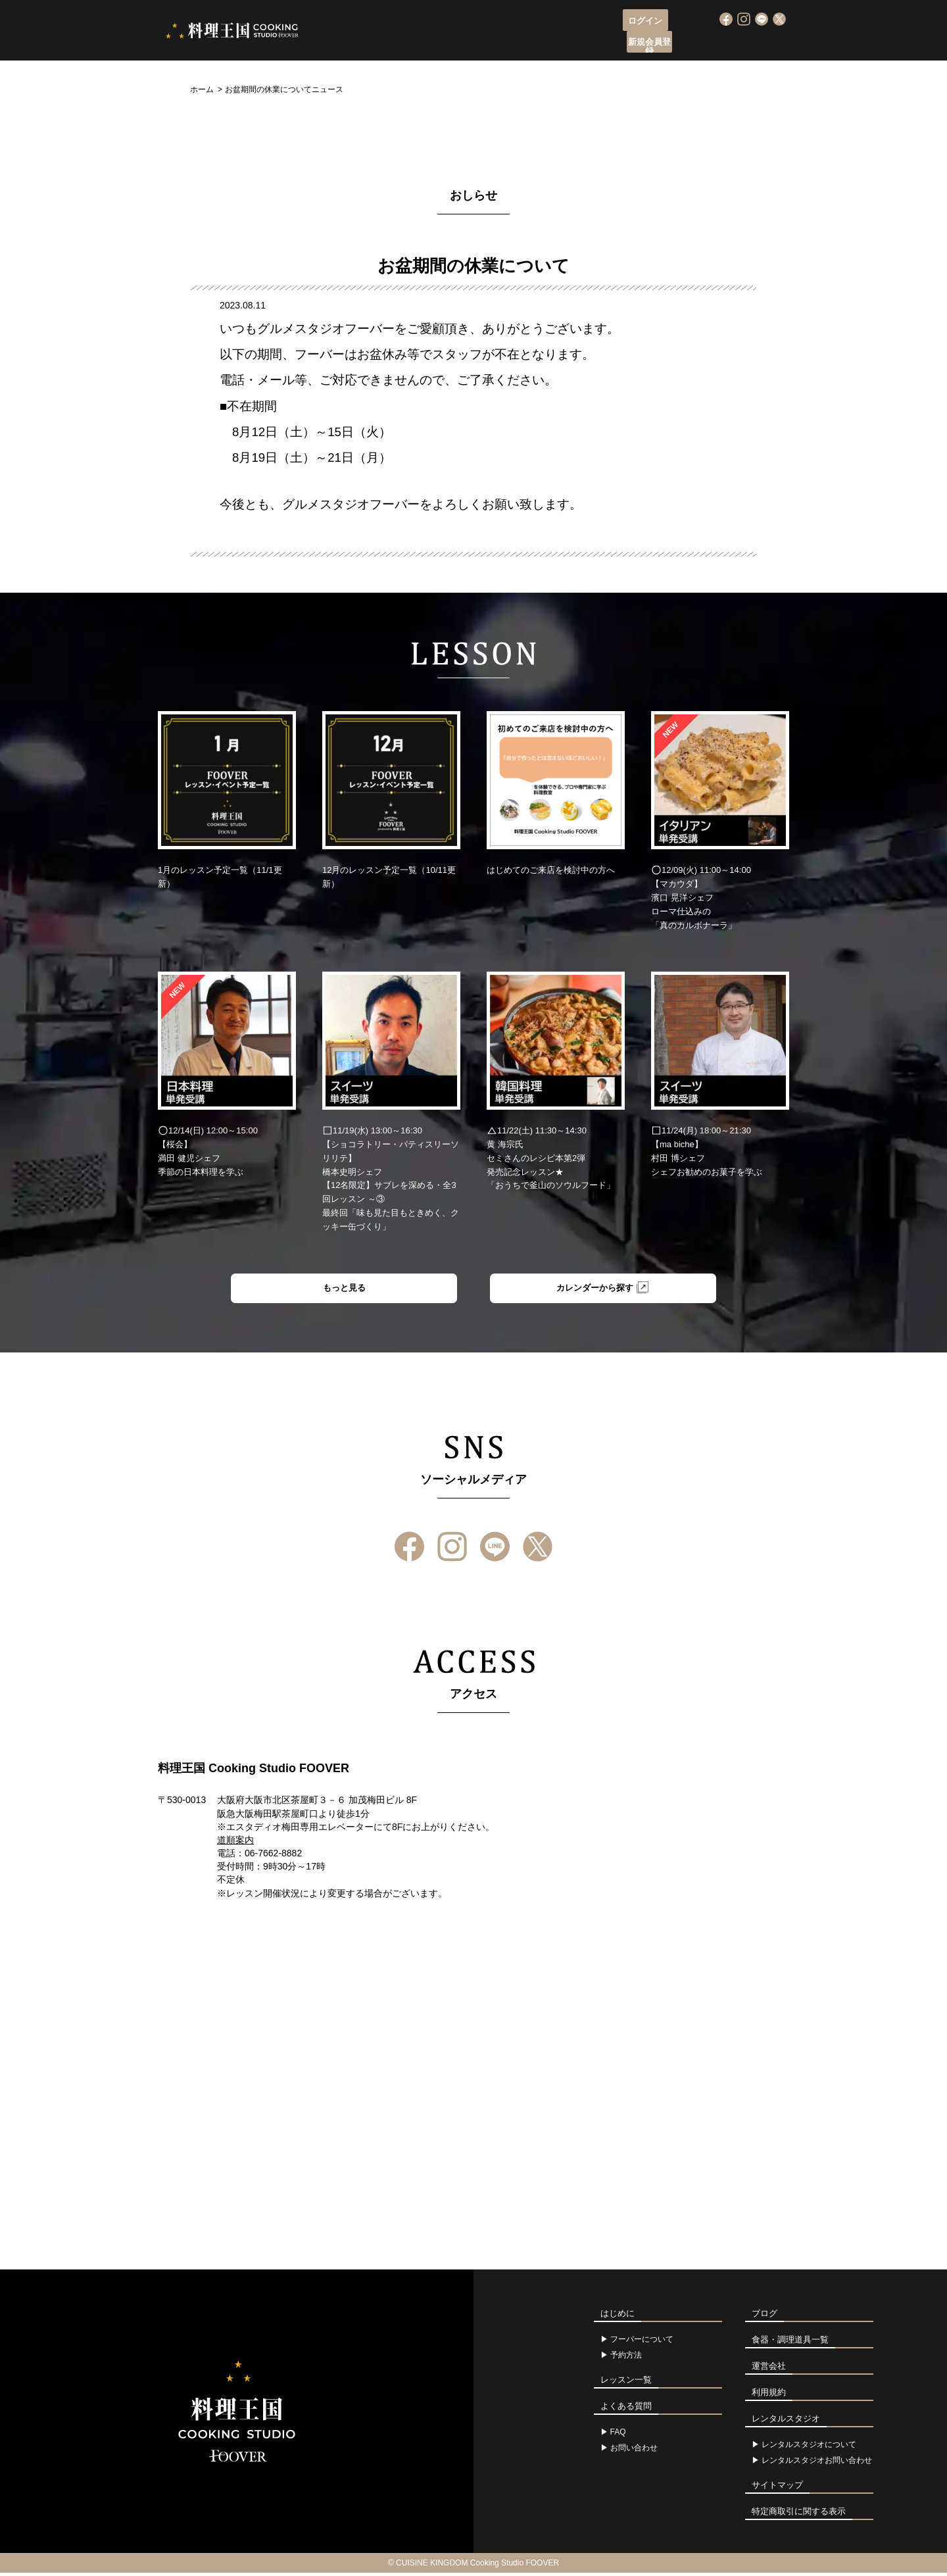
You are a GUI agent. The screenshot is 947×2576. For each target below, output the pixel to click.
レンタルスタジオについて (809, 2448)
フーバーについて (384, 42)
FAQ (618, 2435)
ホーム (202, 89)
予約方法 (626, 2358)
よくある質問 (666, 42)
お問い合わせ (634, 2451)
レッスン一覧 (539, 42)
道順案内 (235, 1842)
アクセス (603, 42)
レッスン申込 (466, 42)
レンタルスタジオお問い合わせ (817, 2463)
